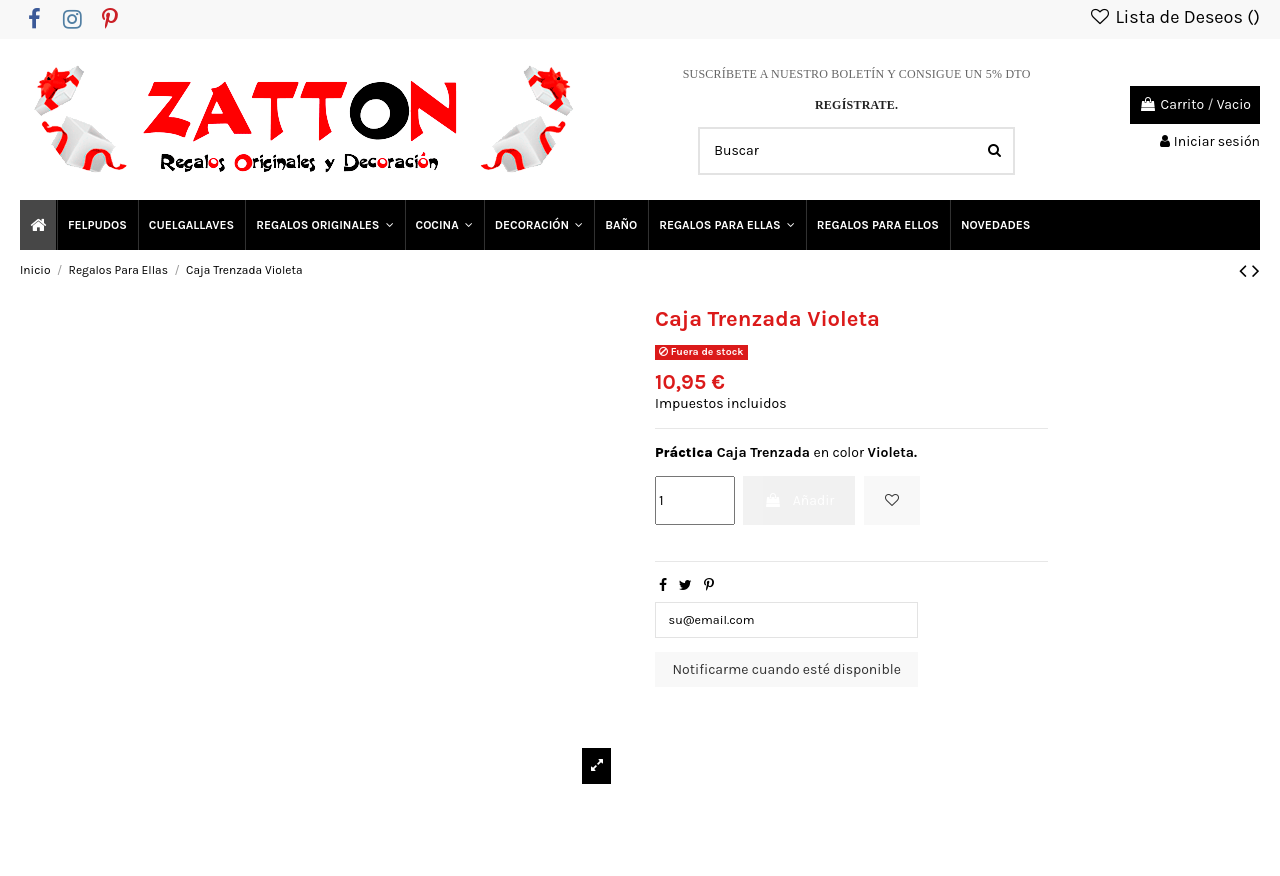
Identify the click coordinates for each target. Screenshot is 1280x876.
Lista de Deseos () (1174, 17)
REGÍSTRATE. (856, 105)
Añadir (799, 500)
